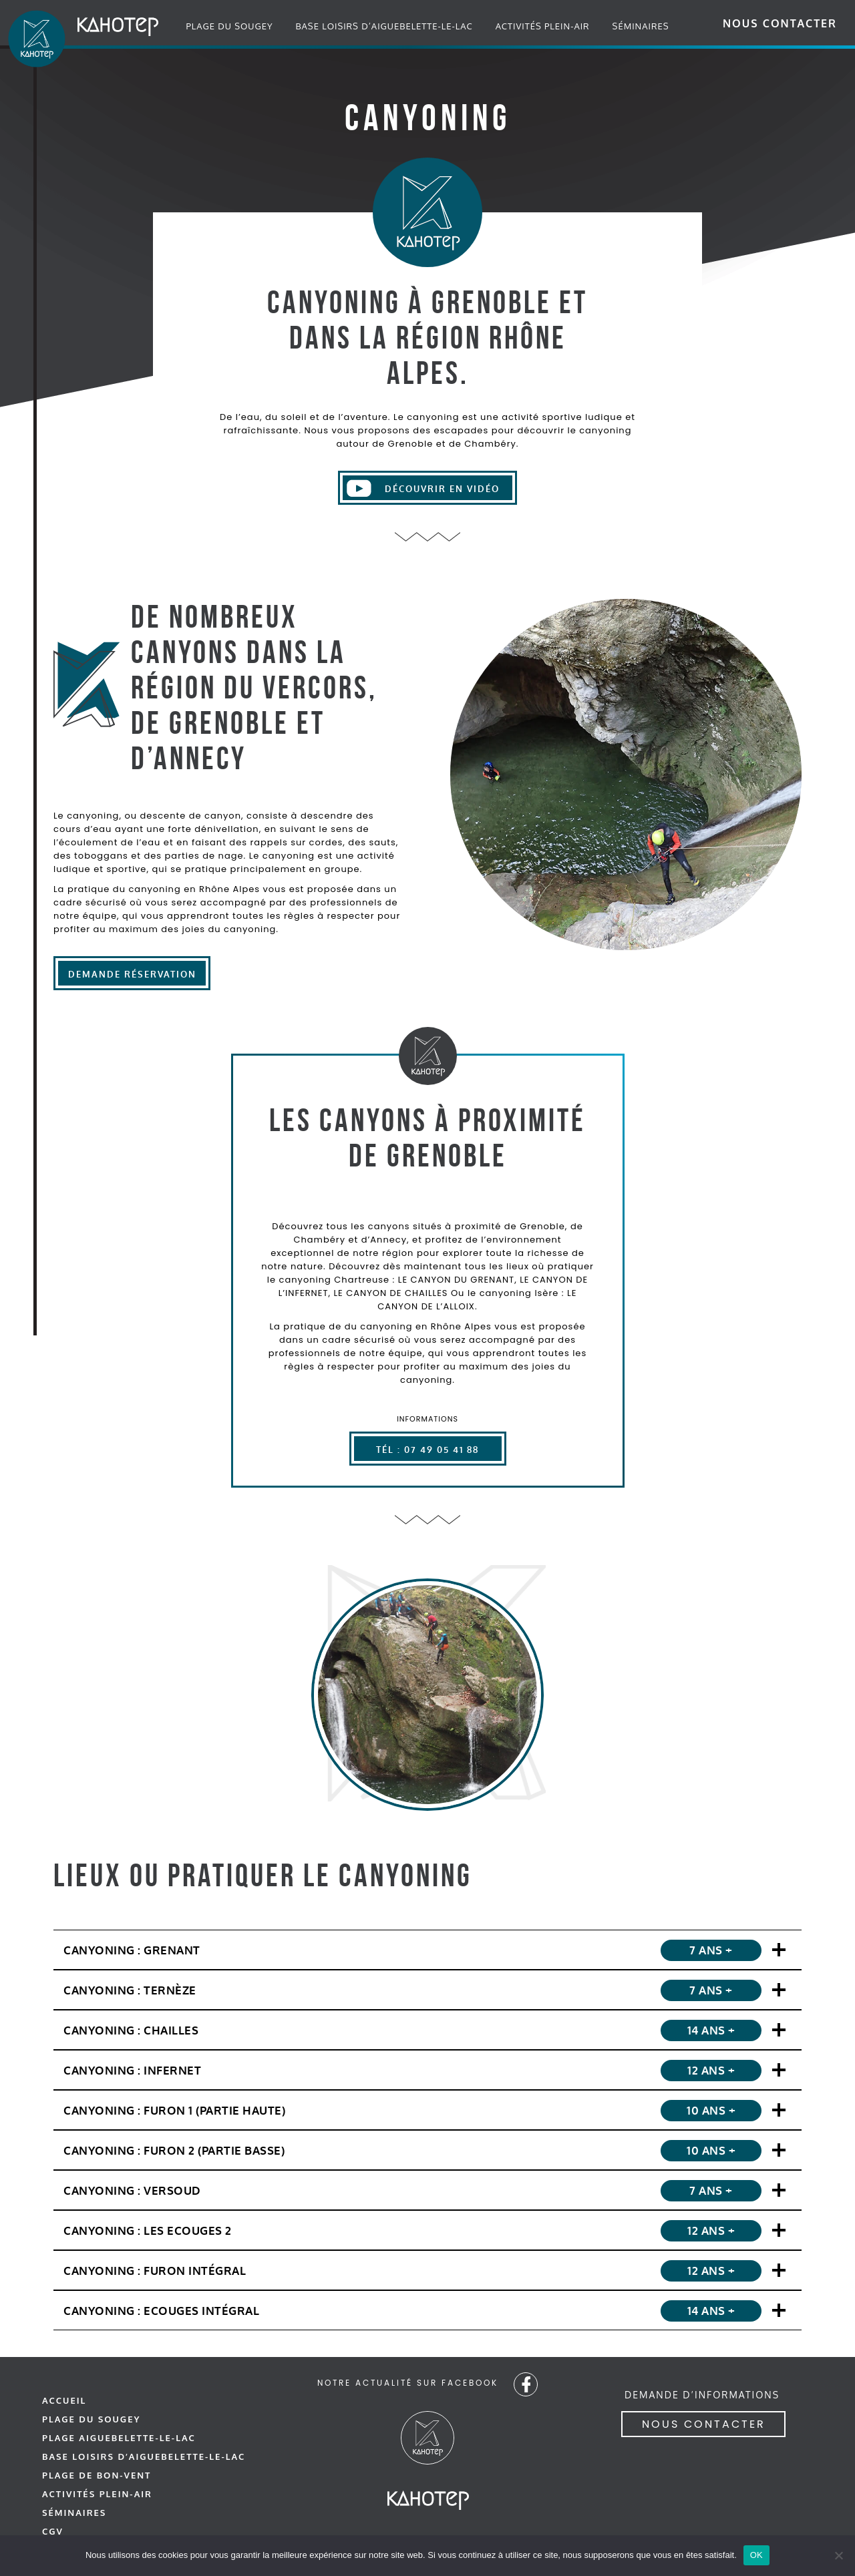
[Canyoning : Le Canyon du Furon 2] (427, 2149)
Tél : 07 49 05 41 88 (427, 1450)
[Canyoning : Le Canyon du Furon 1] (427, 2109)
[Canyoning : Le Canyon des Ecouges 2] (427, 2229)
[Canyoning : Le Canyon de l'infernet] (427, 2069)
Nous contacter (780, 23)
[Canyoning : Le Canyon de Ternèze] (427, 1989)
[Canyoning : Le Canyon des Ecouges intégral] (427, 2310)
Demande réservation (132, 974)
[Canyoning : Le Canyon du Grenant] (427, 1949)
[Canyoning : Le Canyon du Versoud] (427, 2189)
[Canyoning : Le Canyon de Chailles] (427, 2029)
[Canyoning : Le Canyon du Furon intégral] (427, 2270)
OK (756, 2555)
